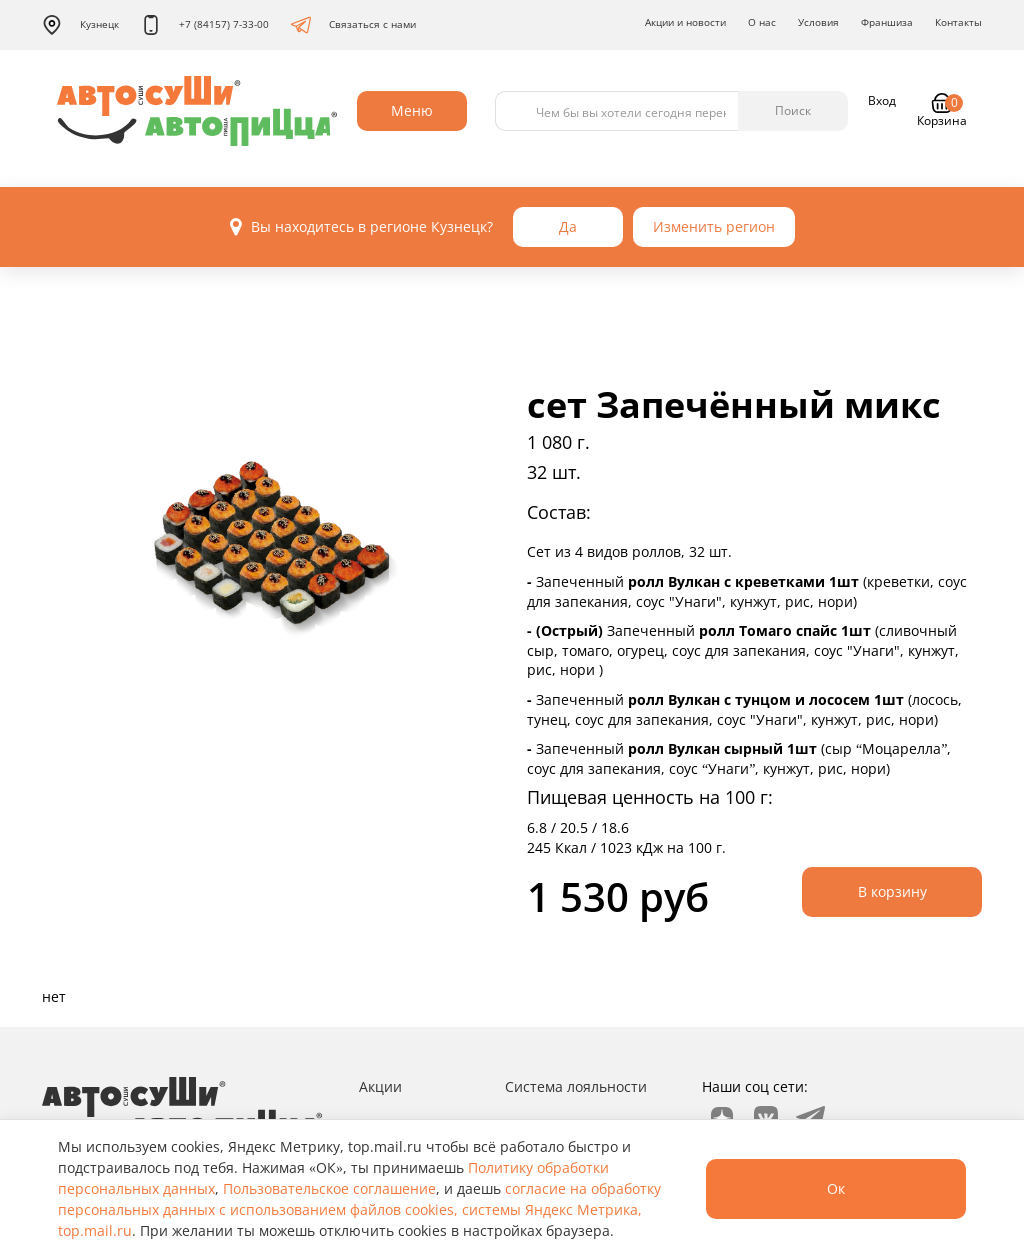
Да (568, 226)
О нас (762, 22)
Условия (818, 22)
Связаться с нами (353, 25)
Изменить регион (714, 226)
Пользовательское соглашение (329, 1188)
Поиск (793, 110)
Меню (412, 110)
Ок (836, 1188)
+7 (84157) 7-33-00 (205, 25)
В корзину (892, 891)
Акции (380, 1086)
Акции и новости (685, 22)
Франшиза (887, 22)
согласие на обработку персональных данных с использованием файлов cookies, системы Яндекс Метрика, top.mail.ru (359, 1209)
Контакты (958, 22)
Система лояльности (576, 1086)
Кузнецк (80, 25)
